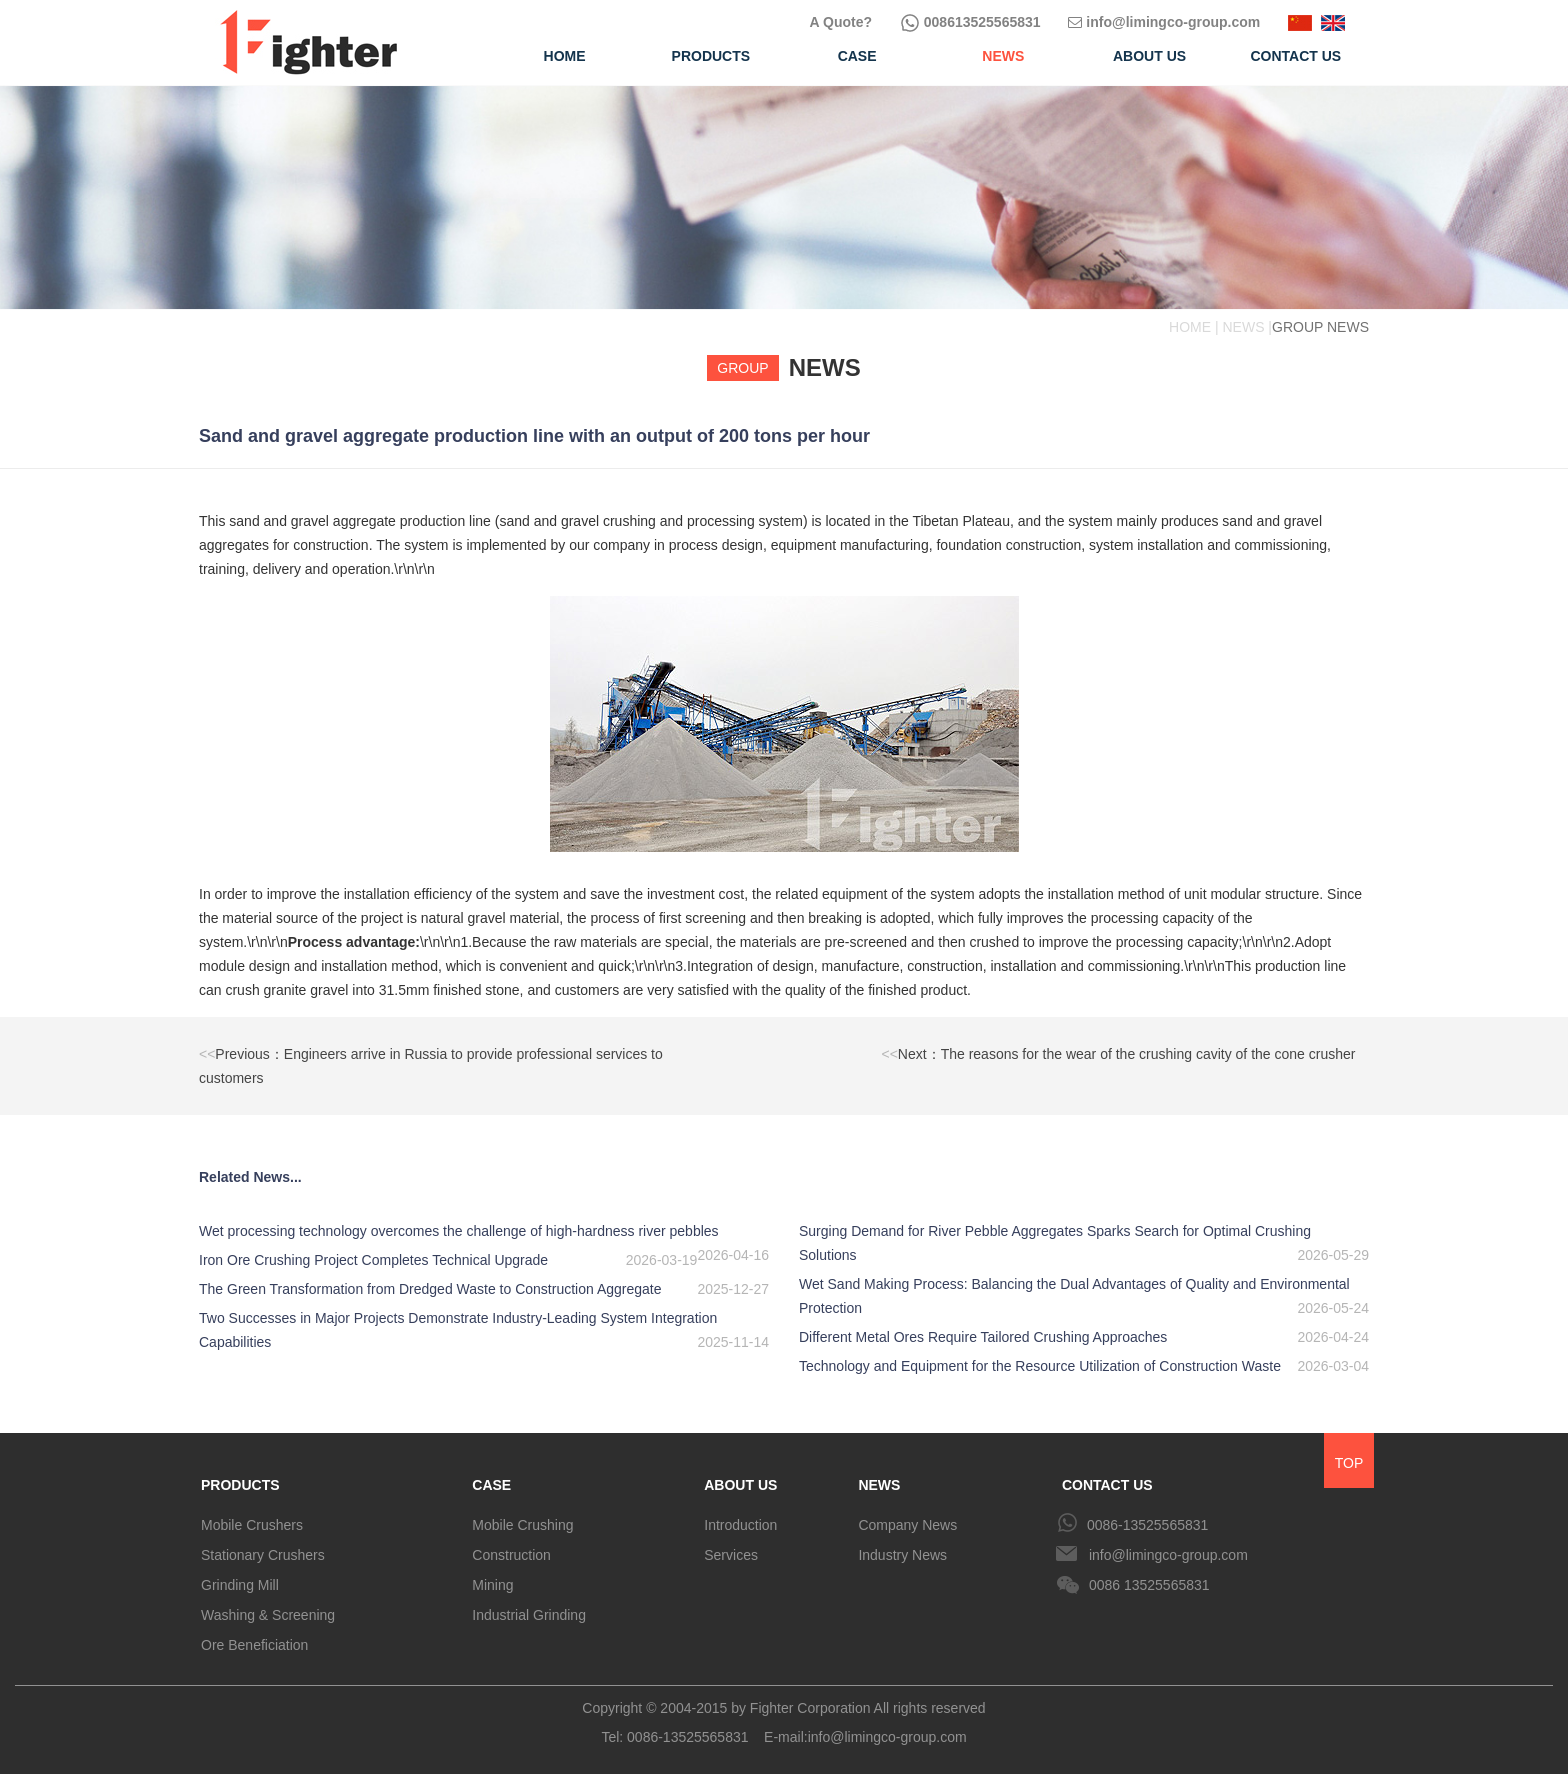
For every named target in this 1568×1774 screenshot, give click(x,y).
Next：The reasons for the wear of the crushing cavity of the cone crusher (1119, 1054)
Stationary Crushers (263, 1555)
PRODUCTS (240, 1485)
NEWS (879, 1485)
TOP (1349, 1463)
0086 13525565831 (1149, 1585)
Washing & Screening (268, 1615)
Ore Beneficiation (254, 1645)
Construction (511, 1555)
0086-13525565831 (1147, 1525)
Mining (492, 1585)
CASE (491, 1485)
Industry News (902, 1555)
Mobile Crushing (522, 1525)
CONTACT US (1107, 1485)
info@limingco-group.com (1164, 22)
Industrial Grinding (529, 1615)
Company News (907, 1525)
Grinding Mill (240, 1585)
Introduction (740, 1525)
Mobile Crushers (252, 1525)
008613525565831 (970, 22)
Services (731, 1555)
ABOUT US (740, 1485)
